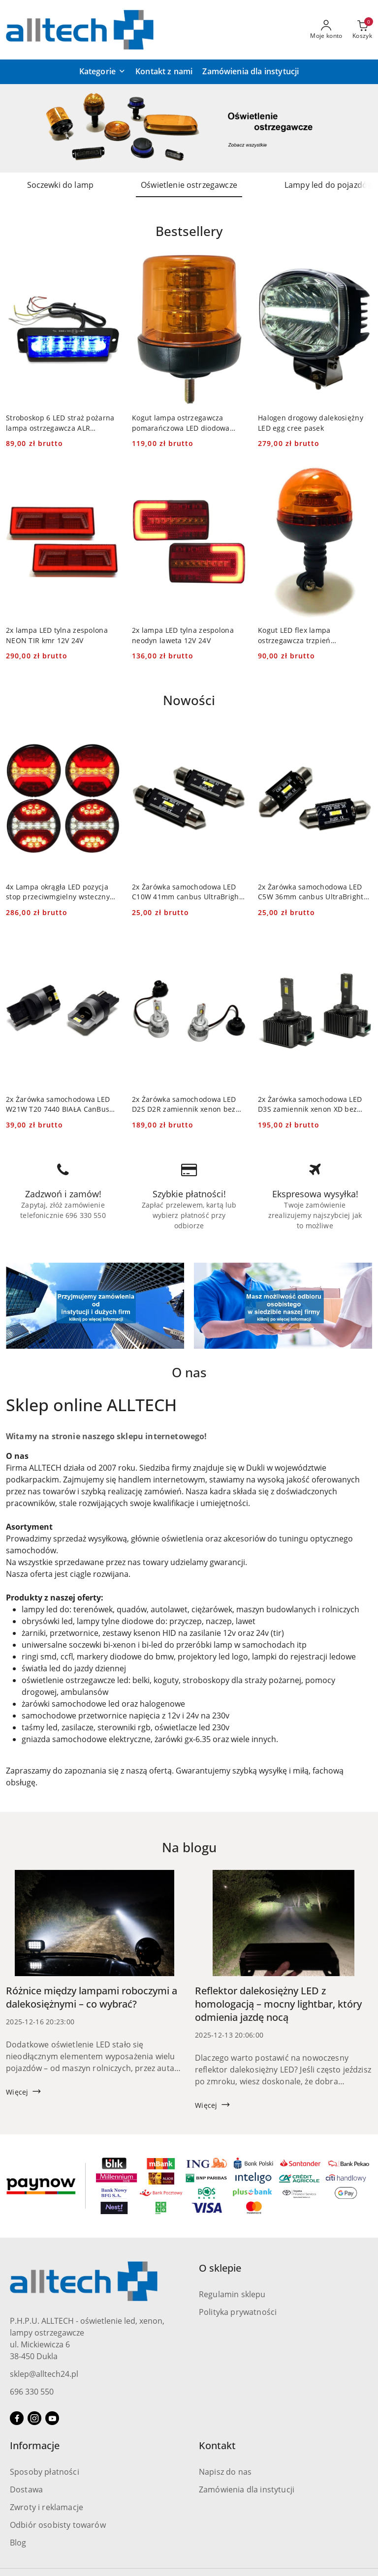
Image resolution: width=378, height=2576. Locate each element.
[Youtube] (52, 2418)
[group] (189, 128)
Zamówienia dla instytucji (246, 2489)
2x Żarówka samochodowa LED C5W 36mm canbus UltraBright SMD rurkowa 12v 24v (311, 892)
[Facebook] (17, 2418)
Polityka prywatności (238, 2312)
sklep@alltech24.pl (44, 2374)
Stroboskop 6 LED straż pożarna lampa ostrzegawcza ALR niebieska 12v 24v (60, 423)
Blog (18, 2542)
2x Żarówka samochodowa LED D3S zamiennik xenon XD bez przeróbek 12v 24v (310, 1104)
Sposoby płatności (44, 2471)
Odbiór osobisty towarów (58, 2524)
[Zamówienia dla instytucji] (250, 71)
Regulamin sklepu (232, 2294)
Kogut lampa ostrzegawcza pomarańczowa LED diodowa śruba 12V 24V (181, 423)
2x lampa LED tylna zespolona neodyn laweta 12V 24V (183, 635)
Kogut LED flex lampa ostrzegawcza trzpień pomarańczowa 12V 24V (298, 635)
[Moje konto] (326, 30)
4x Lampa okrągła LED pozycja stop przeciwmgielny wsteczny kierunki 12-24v (58, 892)
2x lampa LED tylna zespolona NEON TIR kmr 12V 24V (57, 635)
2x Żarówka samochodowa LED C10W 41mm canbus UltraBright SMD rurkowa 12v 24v (187, 892)
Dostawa (26, 2489)
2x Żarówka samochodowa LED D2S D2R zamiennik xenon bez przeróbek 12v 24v (184, 1104)
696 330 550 (32, 2391)
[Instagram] (34, 2418)
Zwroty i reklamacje (46, 2507)
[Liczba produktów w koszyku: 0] (362, 30)
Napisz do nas (225, 2471)
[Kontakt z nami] (163, 71)
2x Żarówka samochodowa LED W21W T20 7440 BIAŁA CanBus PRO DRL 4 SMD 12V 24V (58, 1104)
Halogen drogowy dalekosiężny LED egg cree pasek (310, 422)
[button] (102, 71)
